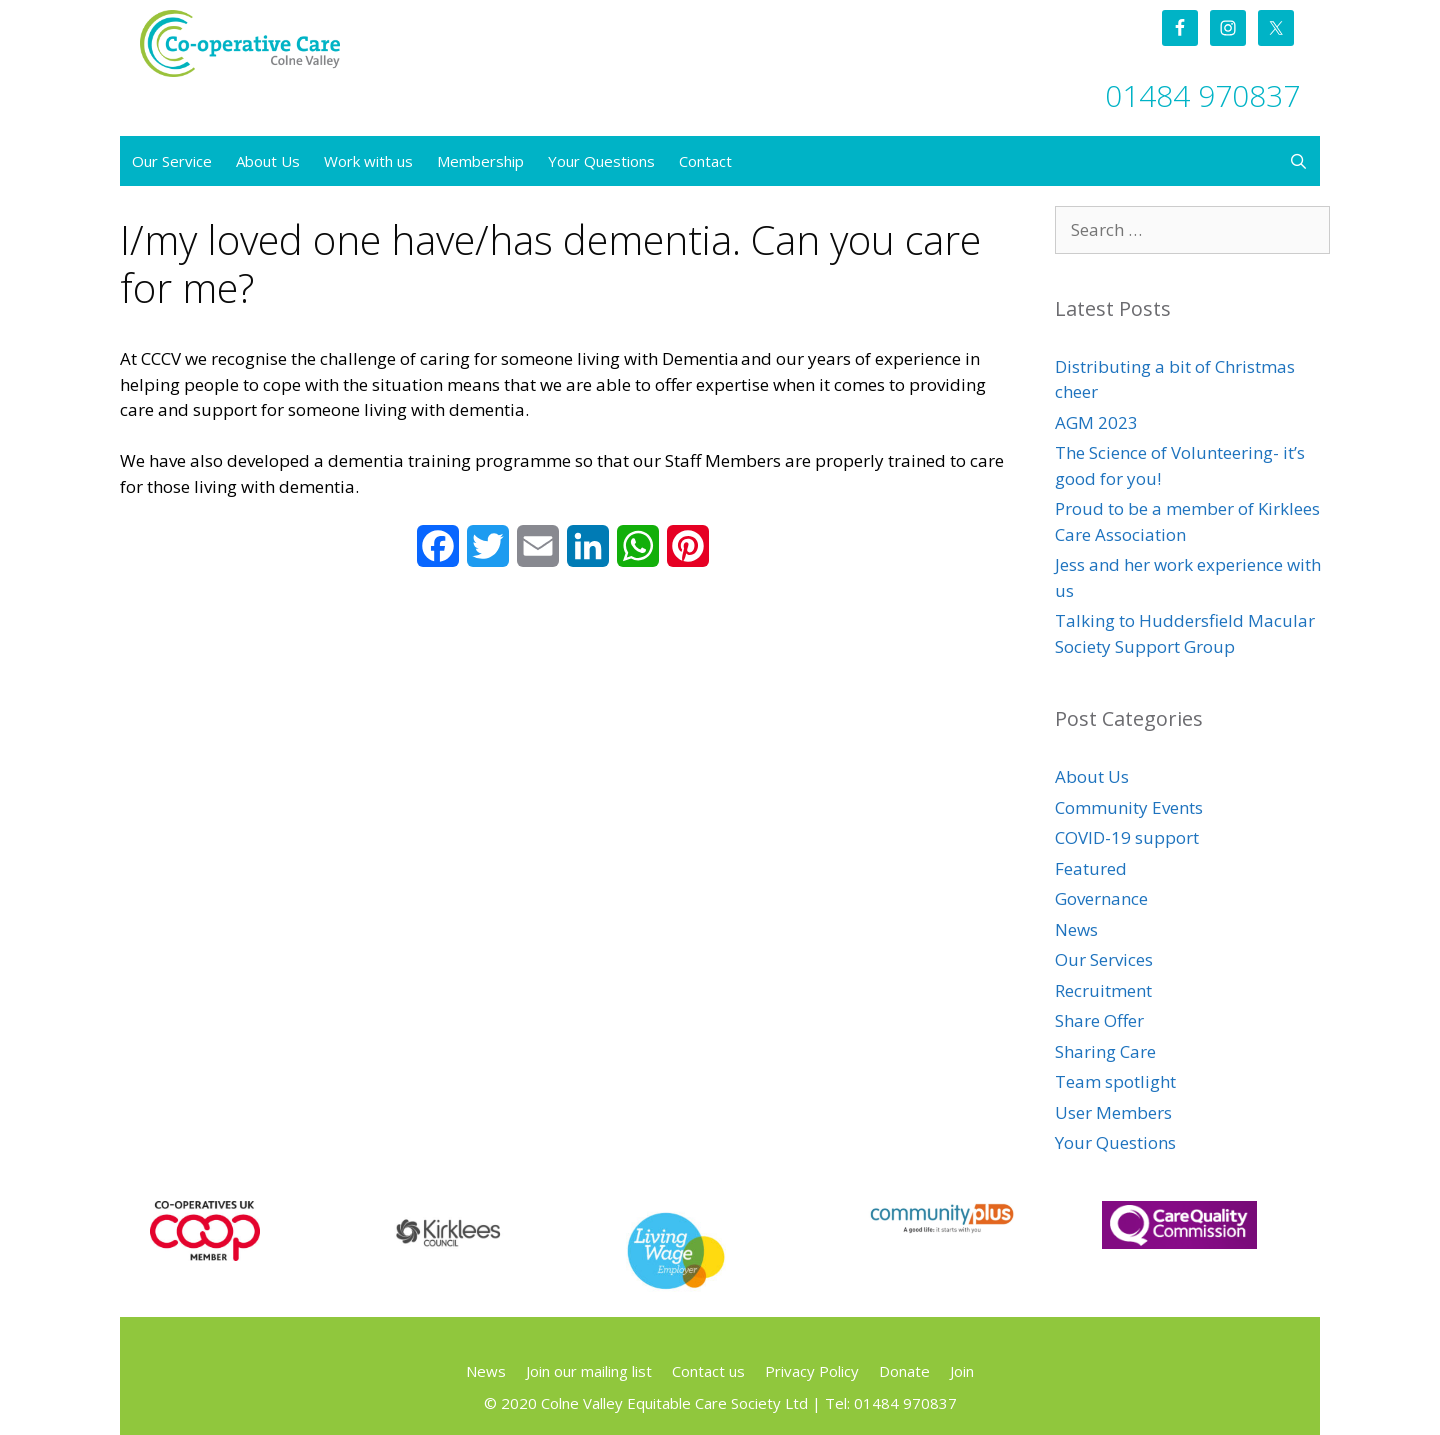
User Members (1113, 1112)
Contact (705, 161)
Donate (904, 1371)
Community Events (1129, 807)
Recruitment (1103, 990)
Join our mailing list (589, 1371)
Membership (480, 161)
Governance (1101, 898)
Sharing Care (1105, 1051)
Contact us (708, 1371)
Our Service (172, 161)
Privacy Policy (812, 1371)
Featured (1091, 868)
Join (962, 1371)
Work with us (368, 161)
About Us (268, 161)
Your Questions (601, 161)
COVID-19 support (1127, 837)
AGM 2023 (1096, 422)
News (1076, 929)
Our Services (1104, 959)
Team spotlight (1115, 1081)
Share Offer (1099, 1020)
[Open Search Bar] (1298, 161)
